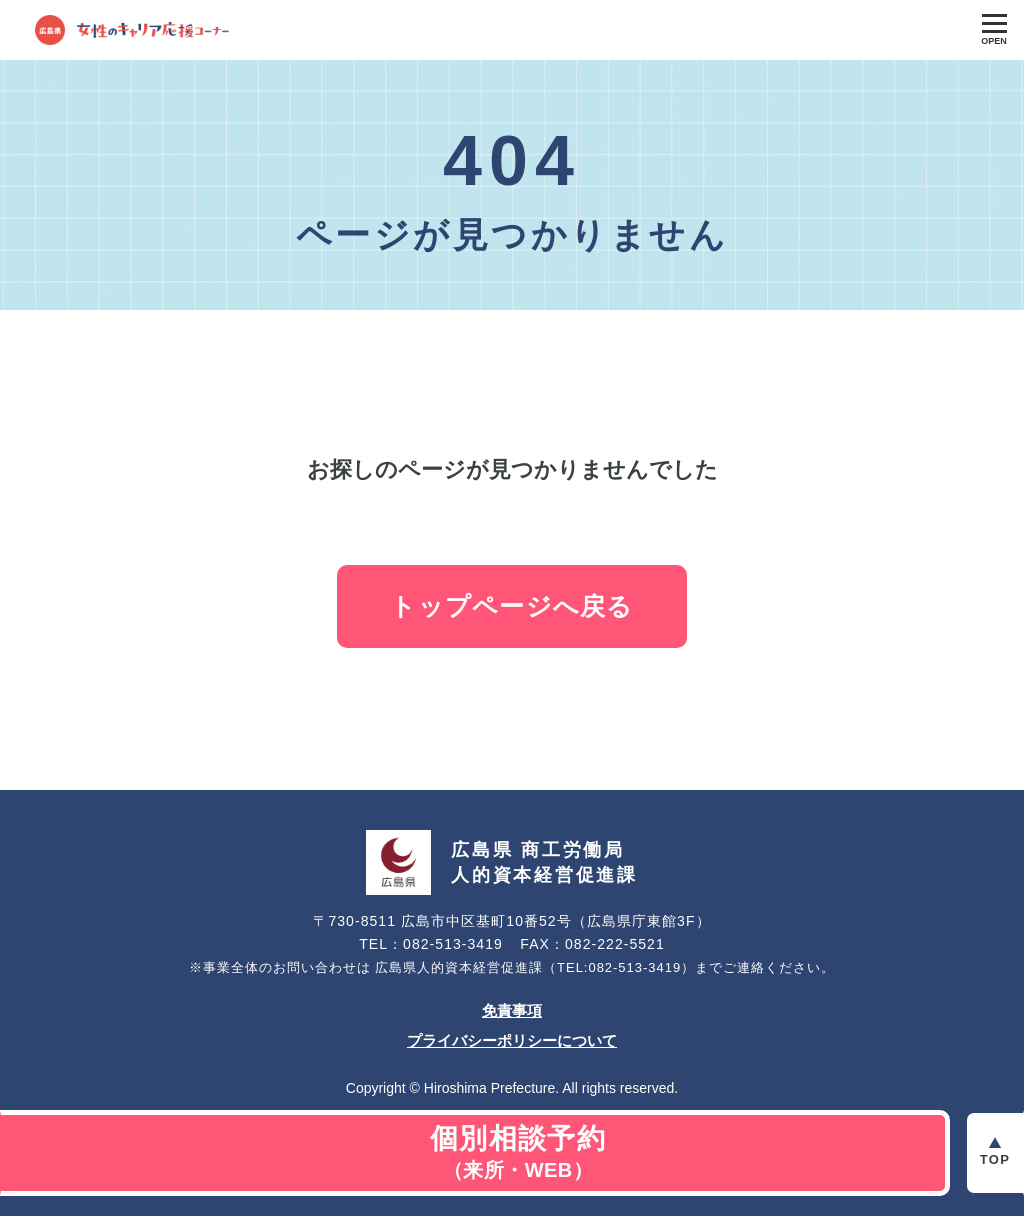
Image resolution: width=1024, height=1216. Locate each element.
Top (995, 1159)
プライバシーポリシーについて (512, 1040)
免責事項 (512, 1010)
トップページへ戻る (511, 606)
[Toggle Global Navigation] (994, 30)
